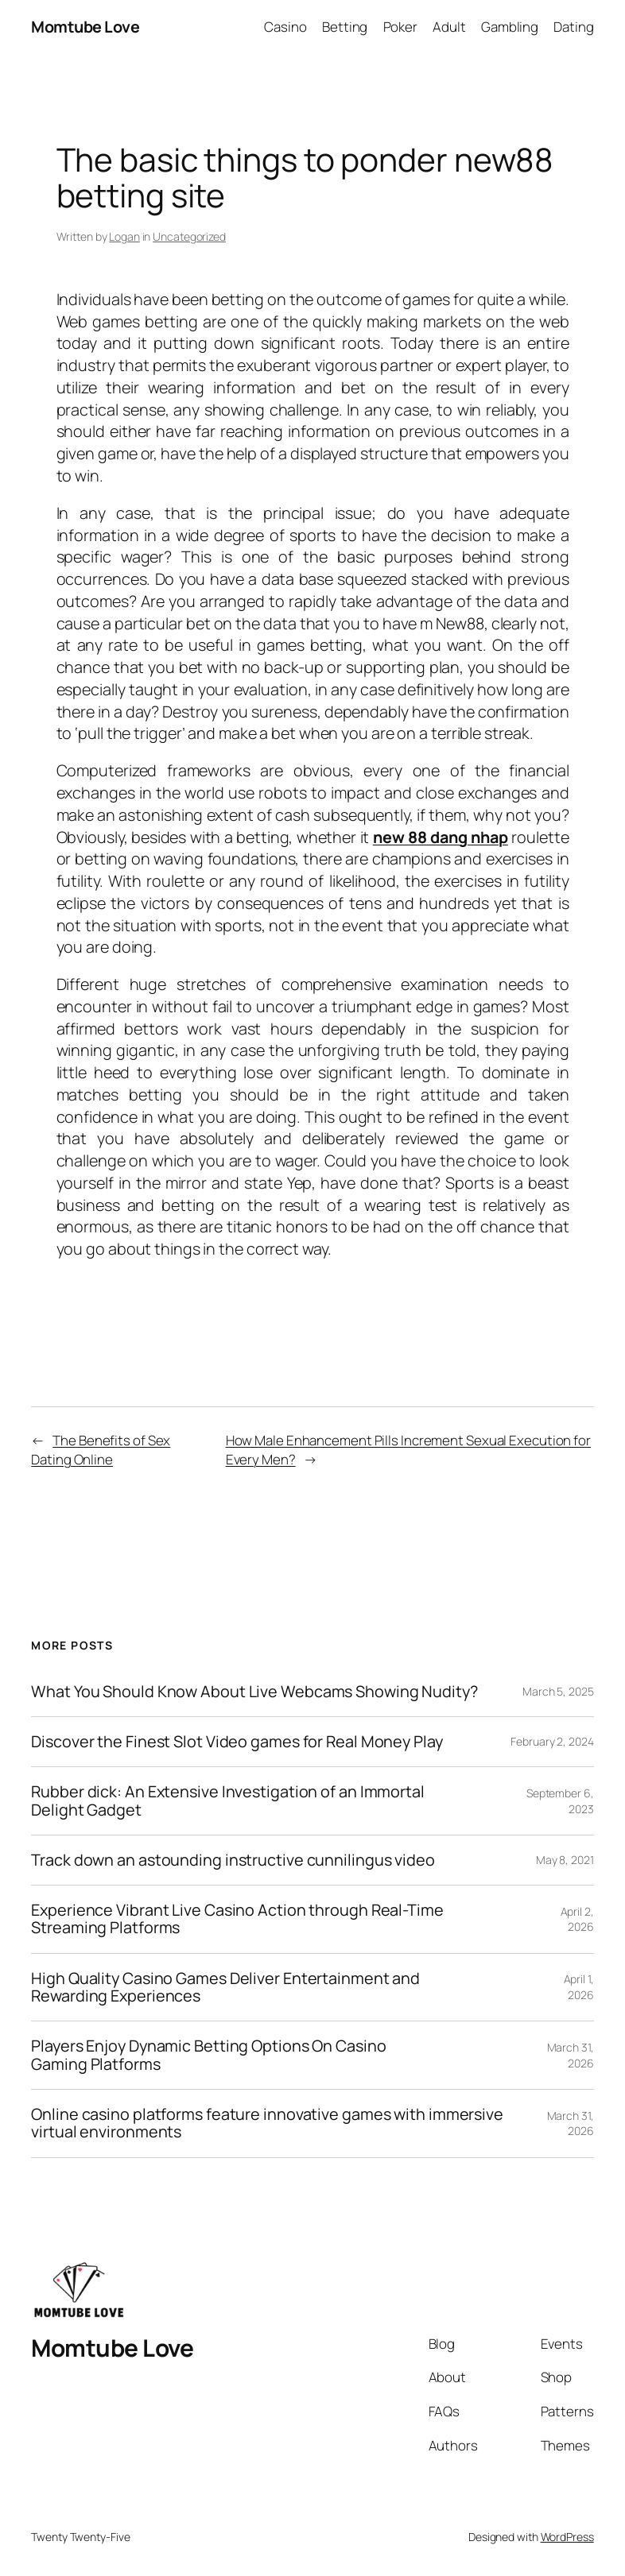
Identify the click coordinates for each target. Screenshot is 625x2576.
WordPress (567, 2536)
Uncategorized (189, 236)
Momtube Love (85, 26)
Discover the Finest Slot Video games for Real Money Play (236, 1741)
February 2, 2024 (551, 1741)
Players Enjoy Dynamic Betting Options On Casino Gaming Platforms (208, 2055)
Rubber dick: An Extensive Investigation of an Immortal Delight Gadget (228, 1801)
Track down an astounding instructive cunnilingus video (233, 1860)
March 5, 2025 (558, 1691)
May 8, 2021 (565, 1859)
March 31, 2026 (570, 2055)
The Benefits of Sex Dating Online (100, 1449)
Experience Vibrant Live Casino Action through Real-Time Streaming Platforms (237, 1919)
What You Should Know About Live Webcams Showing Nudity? (254, 1691)
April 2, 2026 (577, 1919)
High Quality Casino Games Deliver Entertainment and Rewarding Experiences (225, 1987)
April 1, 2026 (579, 1986)
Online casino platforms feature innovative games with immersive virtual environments (267, 2123)
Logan (124, 236)
